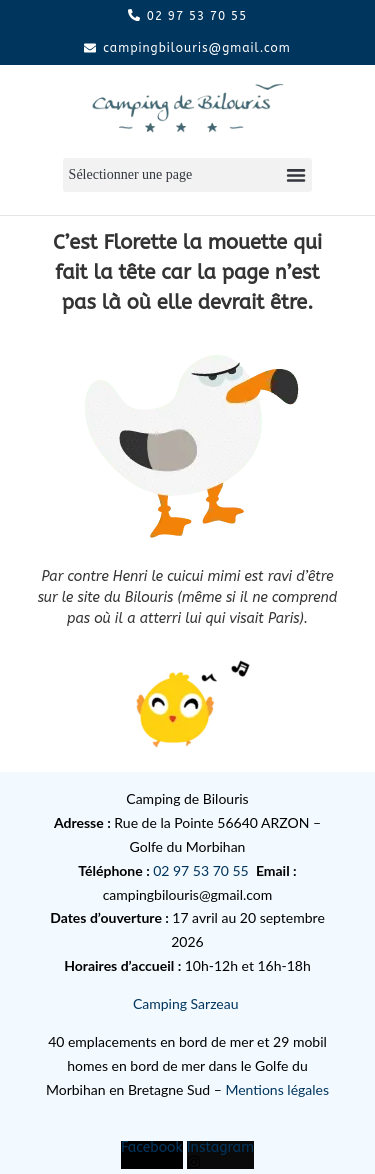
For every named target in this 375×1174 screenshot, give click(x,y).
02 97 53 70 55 (201, 870)
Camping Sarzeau (187, 1003)
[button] (187, 175)
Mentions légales (277, 1089)
